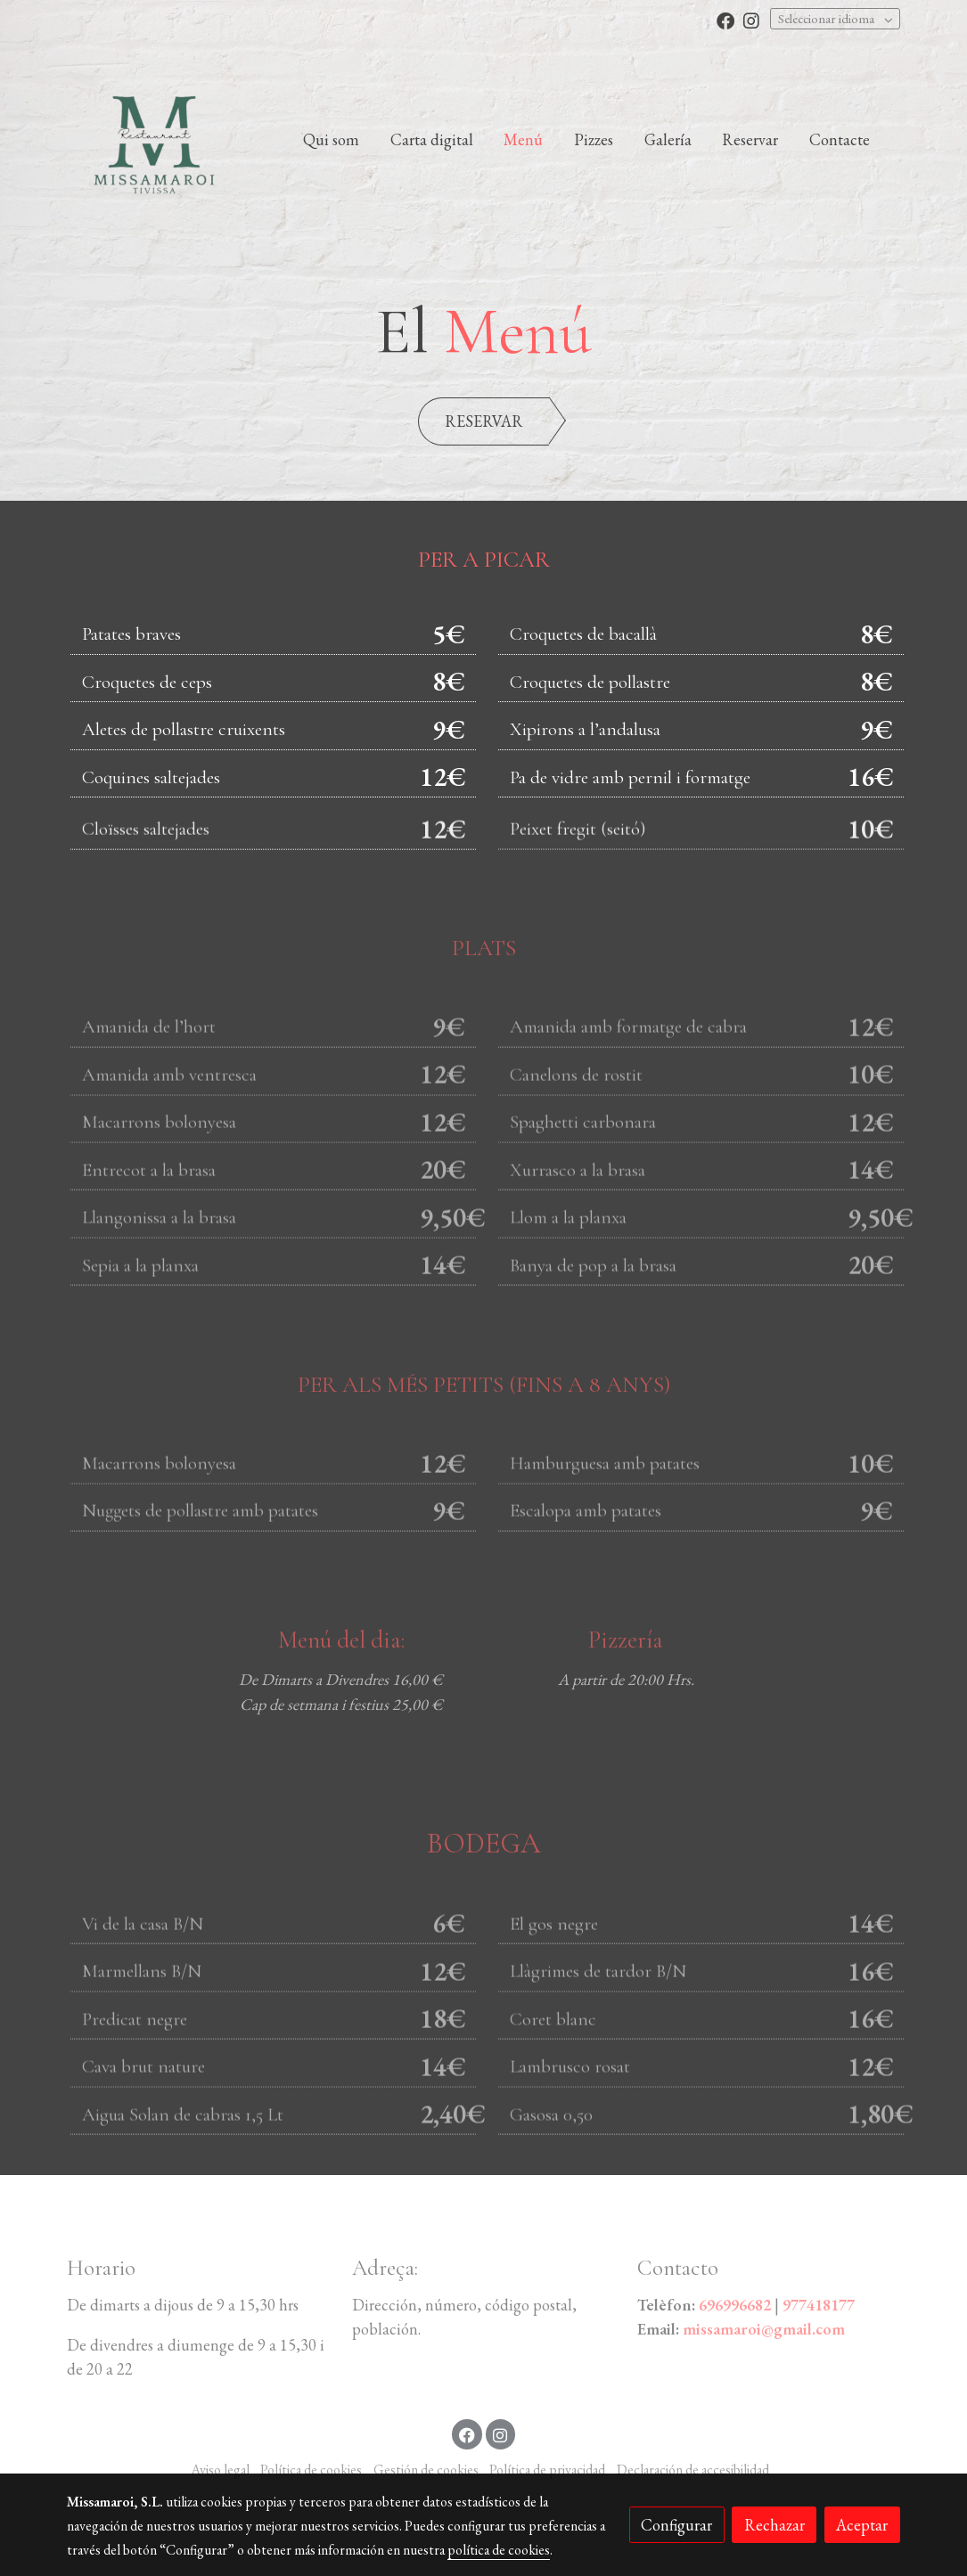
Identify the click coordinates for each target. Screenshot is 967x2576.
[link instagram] (751, 20)
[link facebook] (725, 20)
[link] (154, 139)
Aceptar (862, 2525)
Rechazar (774, 2525)
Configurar (676, 2525)
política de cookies (498, 2549)
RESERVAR (484, 421)
